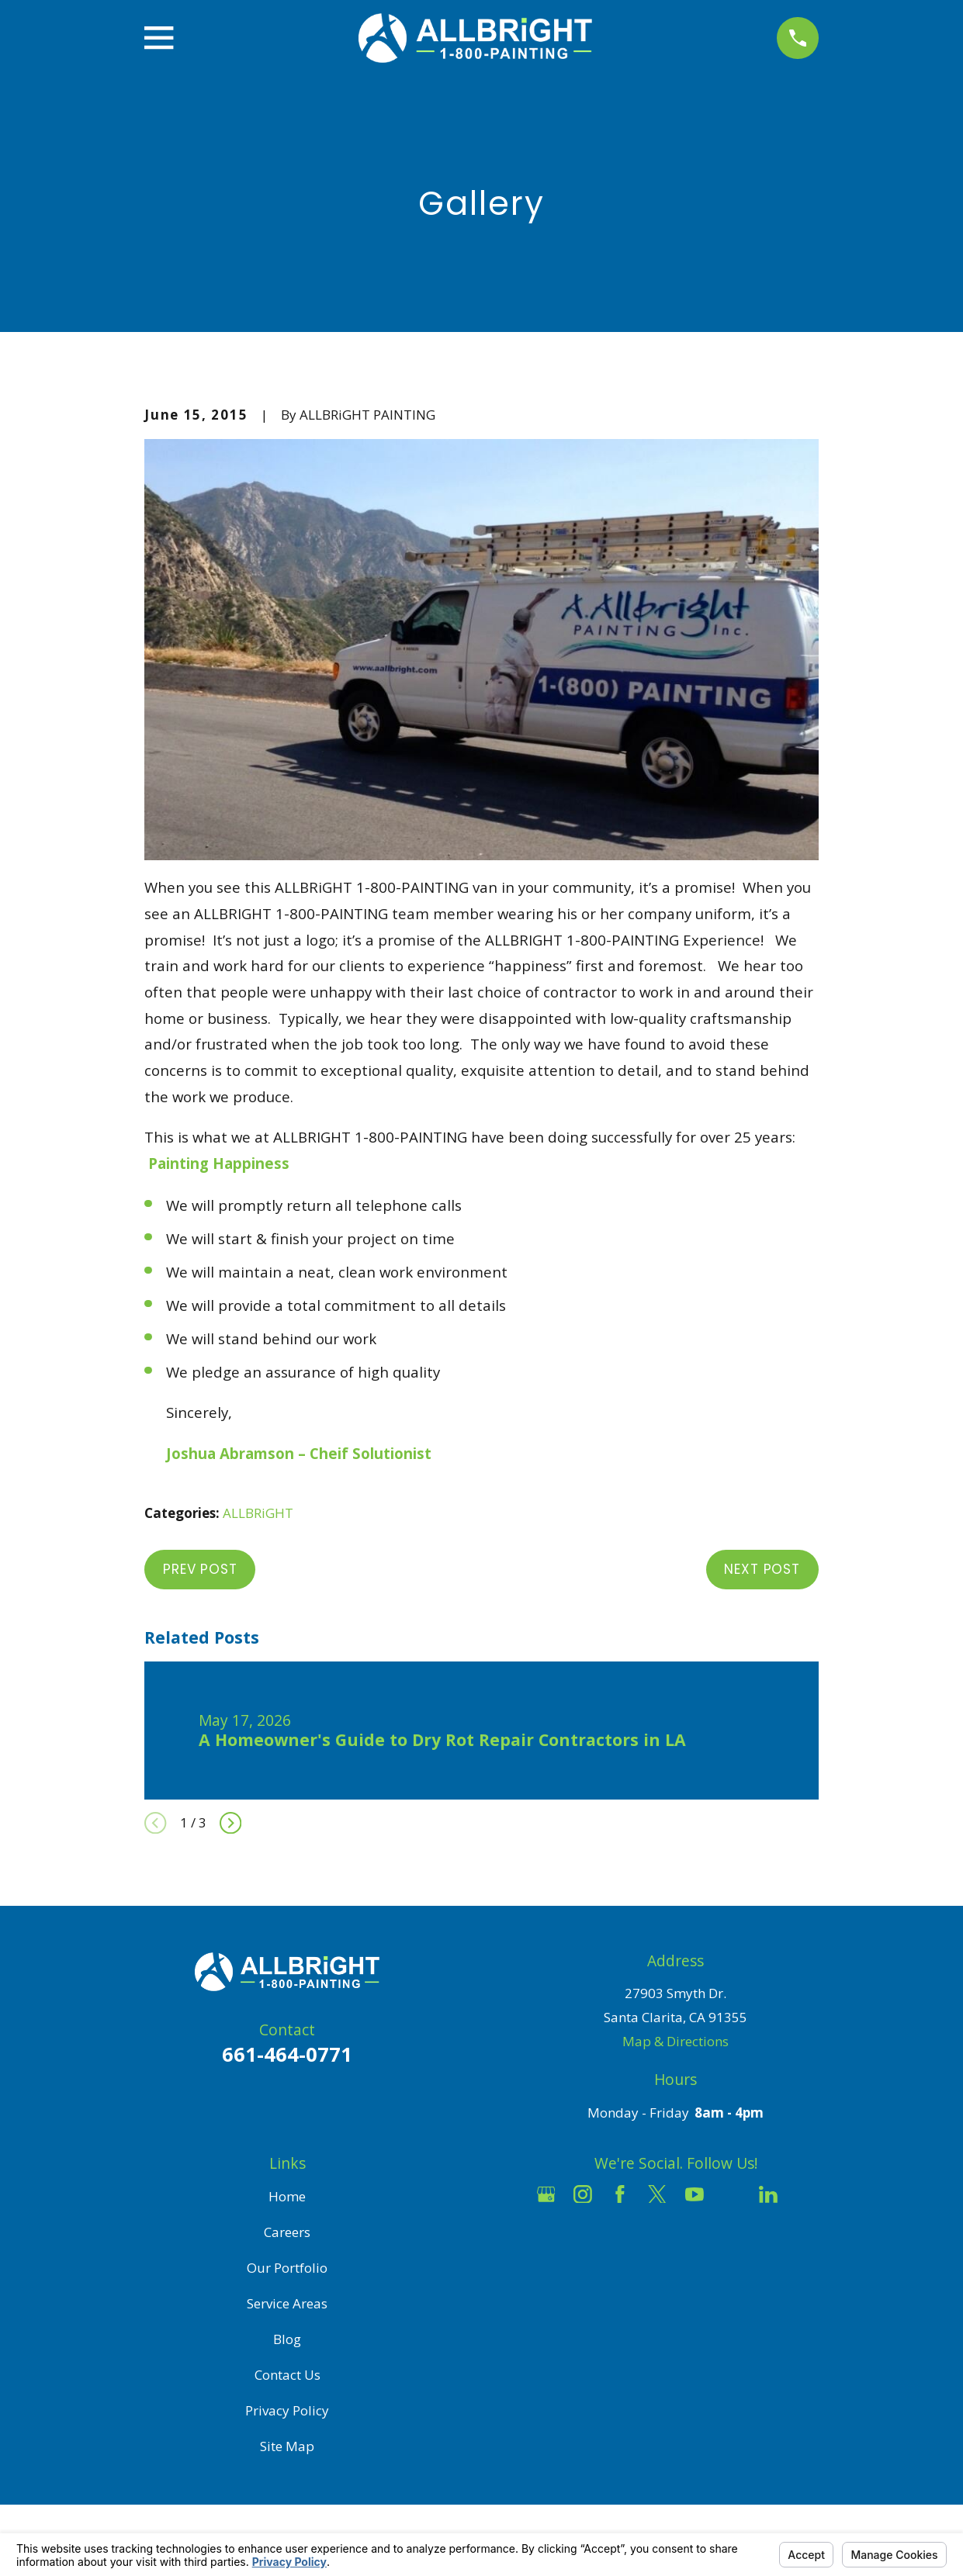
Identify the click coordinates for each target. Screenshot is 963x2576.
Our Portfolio (287, 2268)
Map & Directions (675, 2041)
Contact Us (287, 2375)
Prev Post (200, 1569)
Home (287, 2196)
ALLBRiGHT (258, 1513)
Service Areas (287, 2303)
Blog (287, 2339)
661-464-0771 (287, 2054)
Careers (287, 2232)
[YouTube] (694, 2194)
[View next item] (230, 1823)
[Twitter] (657, 2194)
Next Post (762, 1569)
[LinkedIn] (768, 2194)
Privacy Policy (287, 2410)
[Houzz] (731, 2194)
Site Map (287, 2446)
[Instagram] (582, 2194)
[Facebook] (620, 2194)
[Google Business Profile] (546, 2194)
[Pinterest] (805, 2194)
